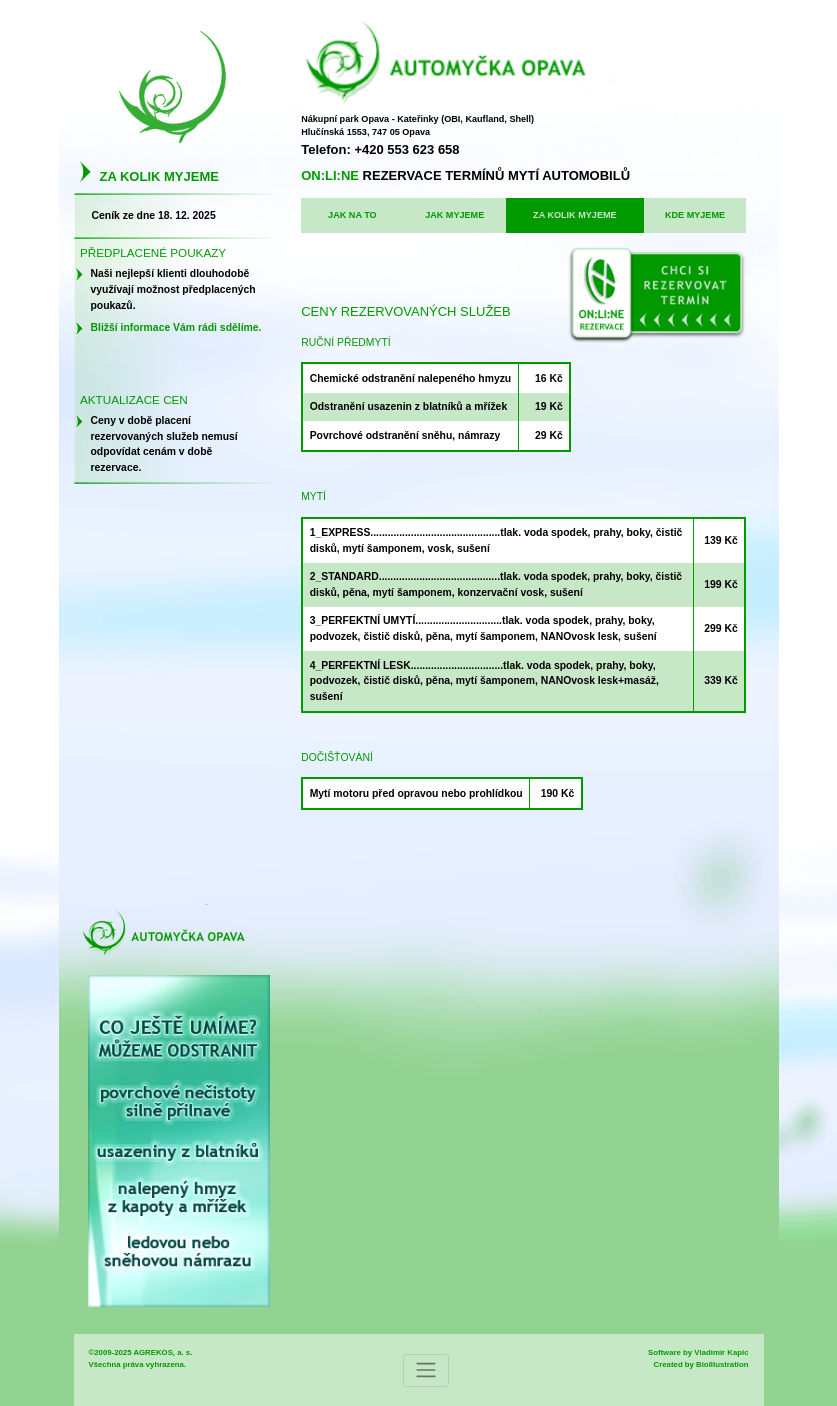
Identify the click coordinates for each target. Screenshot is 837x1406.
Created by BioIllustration (701, 1364)
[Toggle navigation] (426, 1370)
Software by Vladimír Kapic (698, 1352)
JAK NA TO (352, 215)
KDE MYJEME (695, 215)
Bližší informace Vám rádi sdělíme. (176, 327)
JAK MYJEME (454, 215)
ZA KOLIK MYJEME (575, 215)
